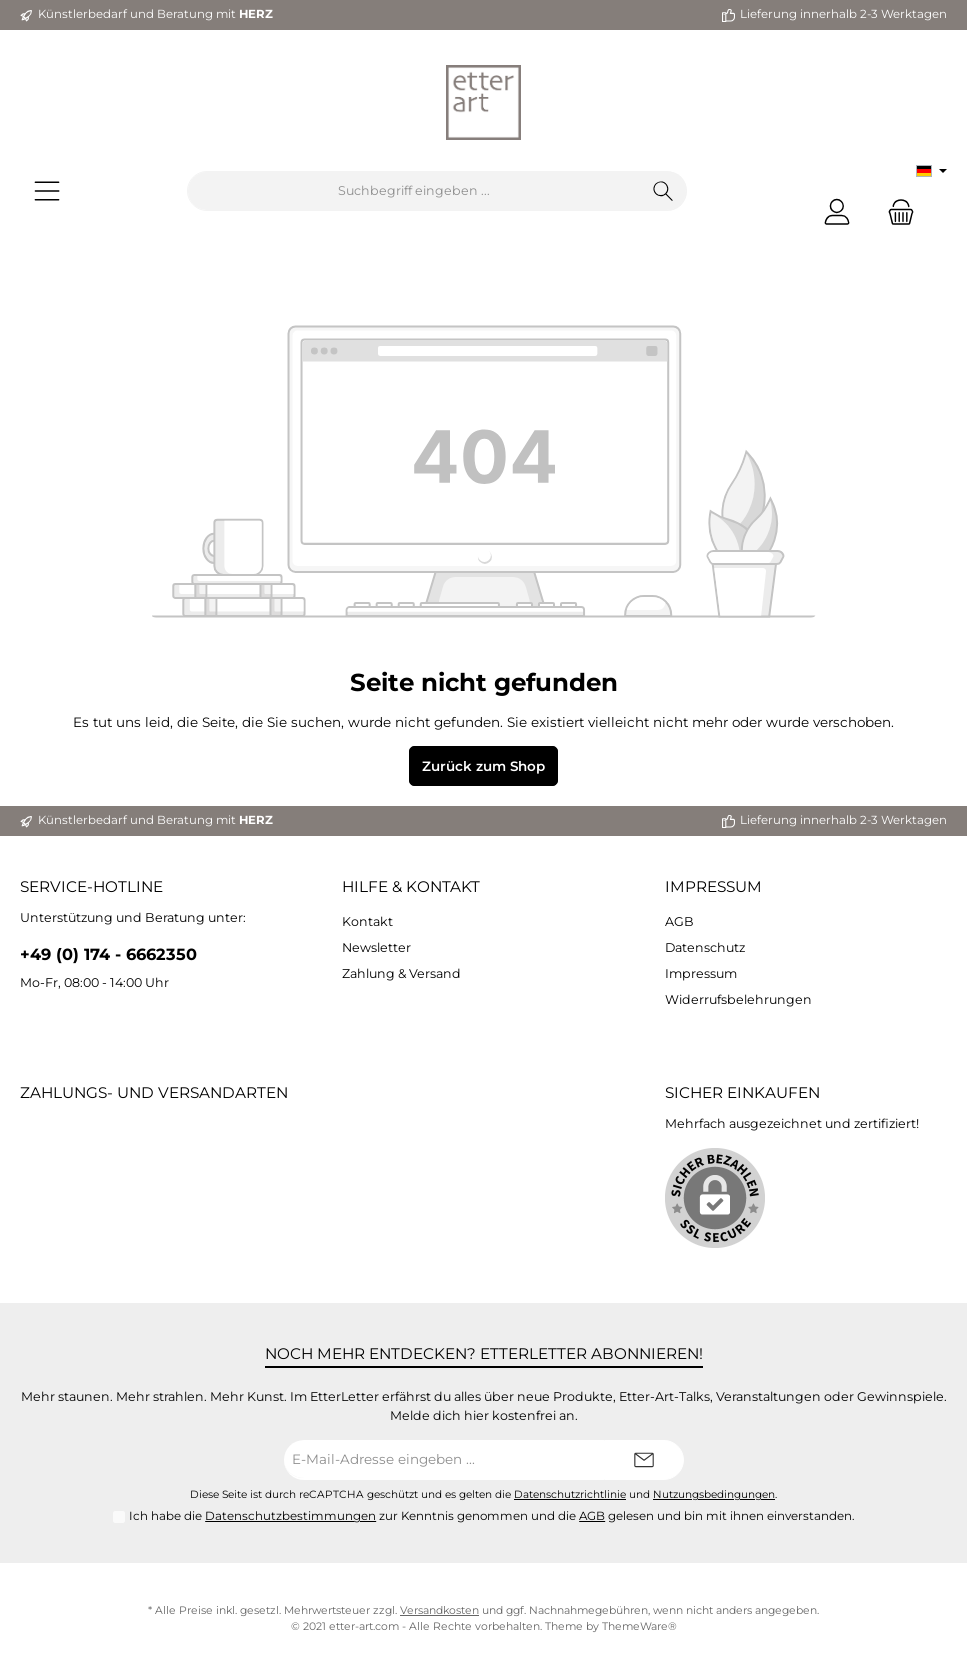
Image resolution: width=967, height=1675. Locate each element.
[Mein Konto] (837, 211)
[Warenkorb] (895, 211)
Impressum (713, 886)
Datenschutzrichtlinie (570, 1494)
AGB (679, 921)
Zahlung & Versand (401, 973)
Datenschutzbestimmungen (290, 1516)
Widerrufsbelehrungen (738, 999)
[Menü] (47, 191)
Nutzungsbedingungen (714, 1494)
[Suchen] (663, 191)
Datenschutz (705, 947)
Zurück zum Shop (483, 766)
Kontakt (367, 921)
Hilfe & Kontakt (411, 886)
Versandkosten (439, 1610)
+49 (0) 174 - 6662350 (108, 954)
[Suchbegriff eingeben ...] (414, 191)
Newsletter (376, 947)
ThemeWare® (639, 1626)
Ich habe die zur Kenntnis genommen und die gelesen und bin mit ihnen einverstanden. (492, 1516)
